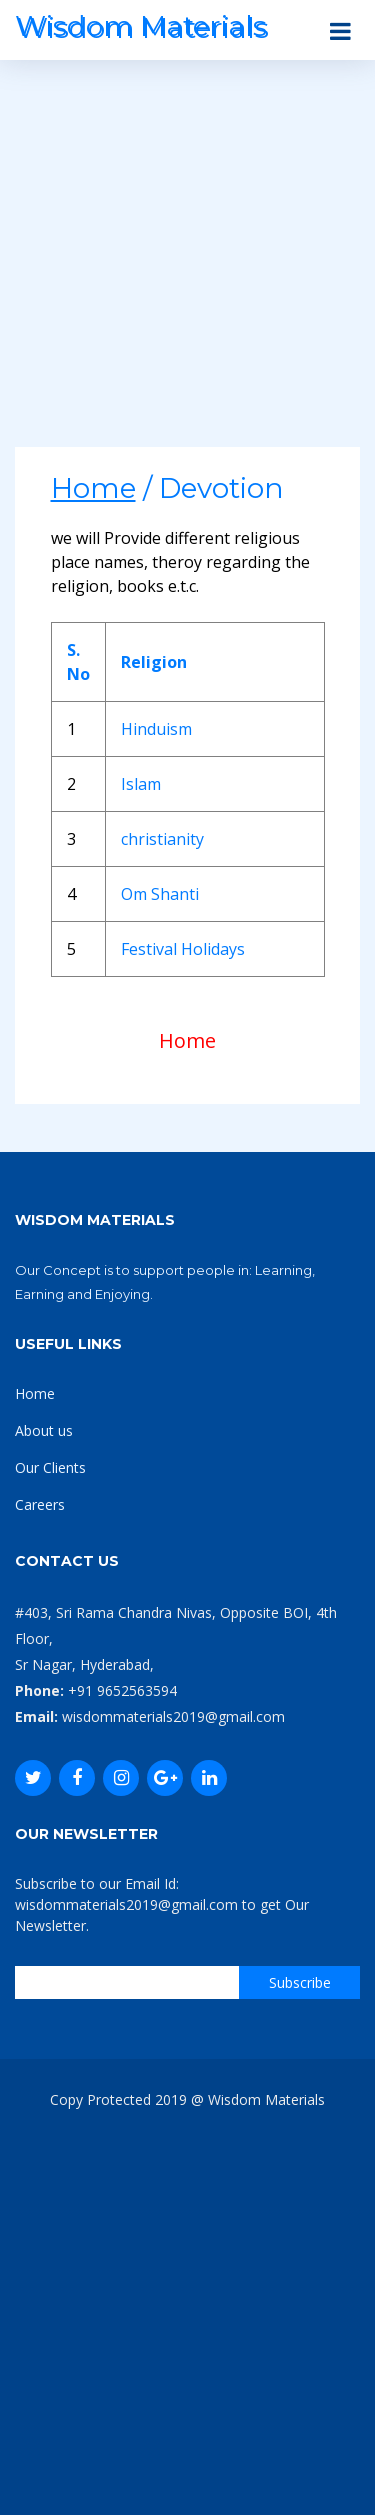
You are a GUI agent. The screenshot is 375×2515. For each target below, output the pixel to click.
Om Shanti (160, 894)
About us (44, 1430)
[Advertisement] (187, 259)
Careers (40, 1504)
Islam (141, 784)
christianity (162, 839)
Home (187, 1040)
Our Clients (50, 1467)
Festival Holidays (183, 949)
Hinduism (156, 729)
